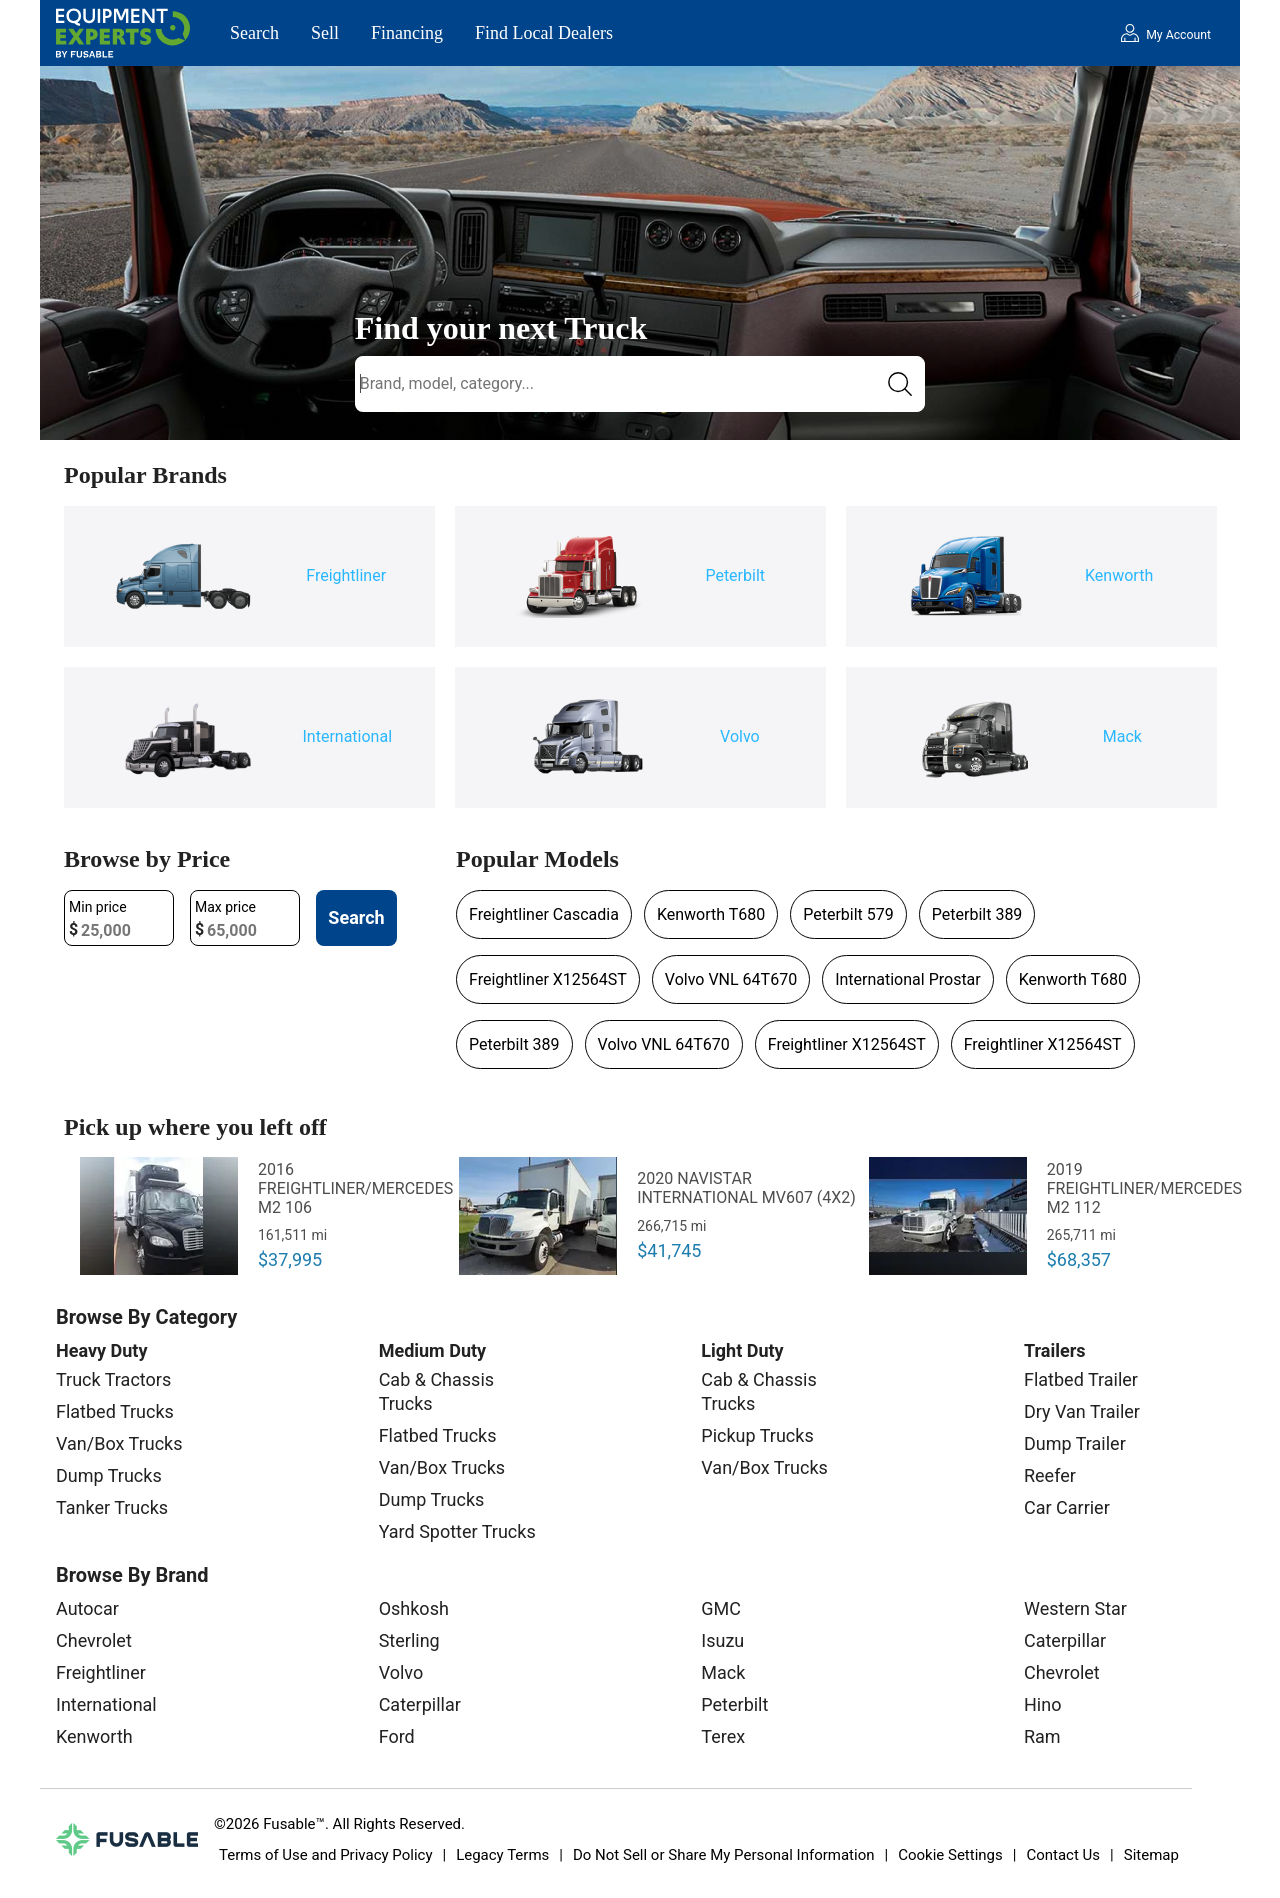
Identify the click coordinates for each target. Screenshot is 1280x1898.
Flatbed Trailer (1081, 1379)
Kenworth (94, 1736)
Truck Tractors (113, 1379)
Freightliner (101, 1672)
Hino (1042, 1704)
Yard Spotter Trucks (457, 1531)
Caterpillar (420, 1704)
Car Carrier (1067, 1507)
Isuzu (722, 1640)
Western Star (1075, 1608)
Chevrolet (94, 1640)
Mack (723, 1672)
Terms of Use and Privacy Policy (325, 1855)
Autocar (87, 1608)
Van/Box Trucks (119, 1443)
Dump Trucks (109, 1475)
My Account (1178, 35)
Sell (325, 33)
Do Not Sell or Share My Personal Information (724, 1855)
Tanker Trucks (112, 1507)
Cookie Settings (950, 1855)
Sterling (409, 1640)
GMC (721, 1608)
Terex (723, 1736)
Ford (397, 1736)
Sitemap (1151, 1855)
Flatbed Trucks (115, 1411)
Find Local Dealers (544, 33)
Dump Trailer (1075, 1443)
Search (254, 33)
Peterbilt (734, 1704)
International (106, 1704)
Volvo (401, 1672)
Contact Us (1063, 1855)
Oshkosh (414, 1608)
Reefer (1050, 1475)
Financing (407, 33)
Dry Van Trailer (1082, 1411)
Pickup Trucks (757, 1435)
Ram (1042, 1736)
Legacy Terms (502, 1855)
